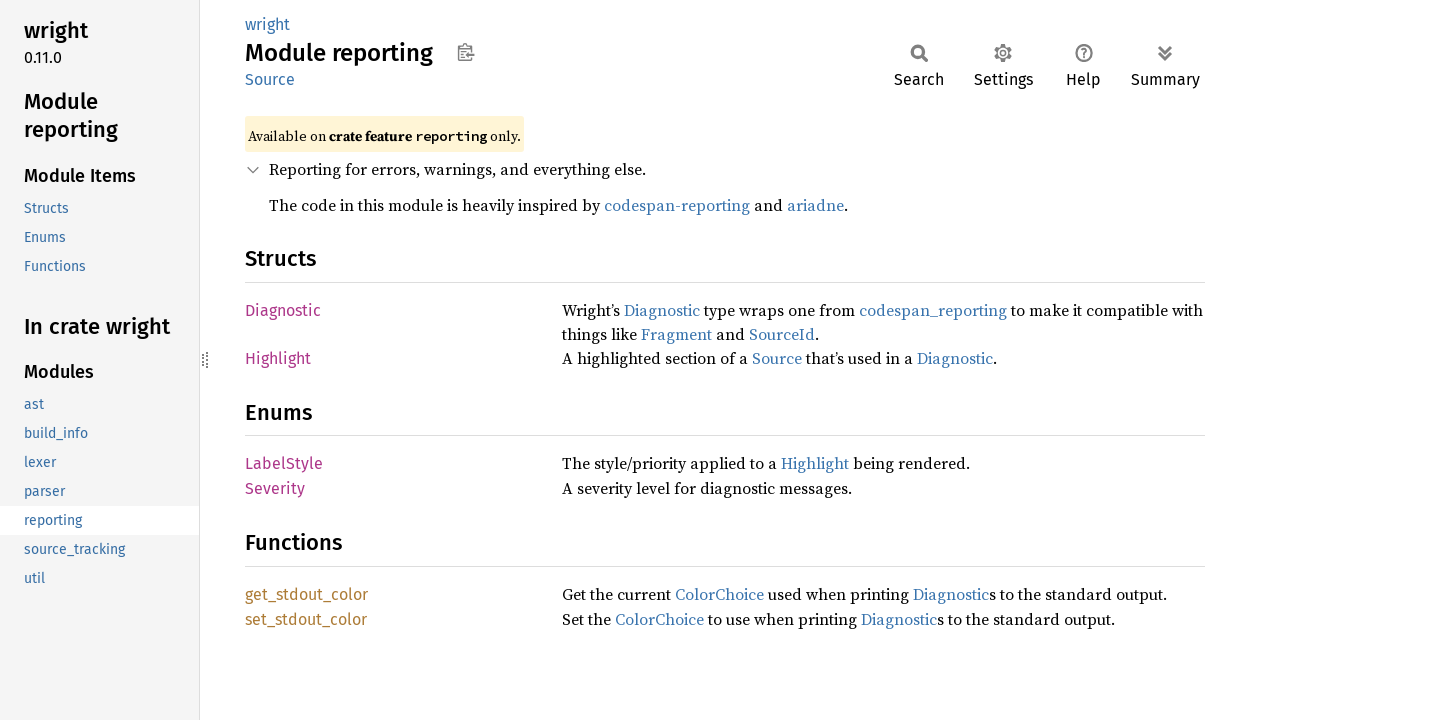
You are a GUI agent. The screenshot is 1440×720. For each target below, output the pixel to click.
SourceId (782, 334)
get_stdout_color (306, 594)
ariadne (815, 205)
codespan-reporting (677, 205)
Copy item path (465, 52)
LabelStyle (284, 463)
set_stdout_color (306, 619)
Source (270, 79)
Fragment (676, 334)
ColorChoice (719, 594)
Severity (275, 488)
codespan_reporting (933, 310)
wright (267, 24)
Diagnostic (283, 310)
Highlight (278, 358)
